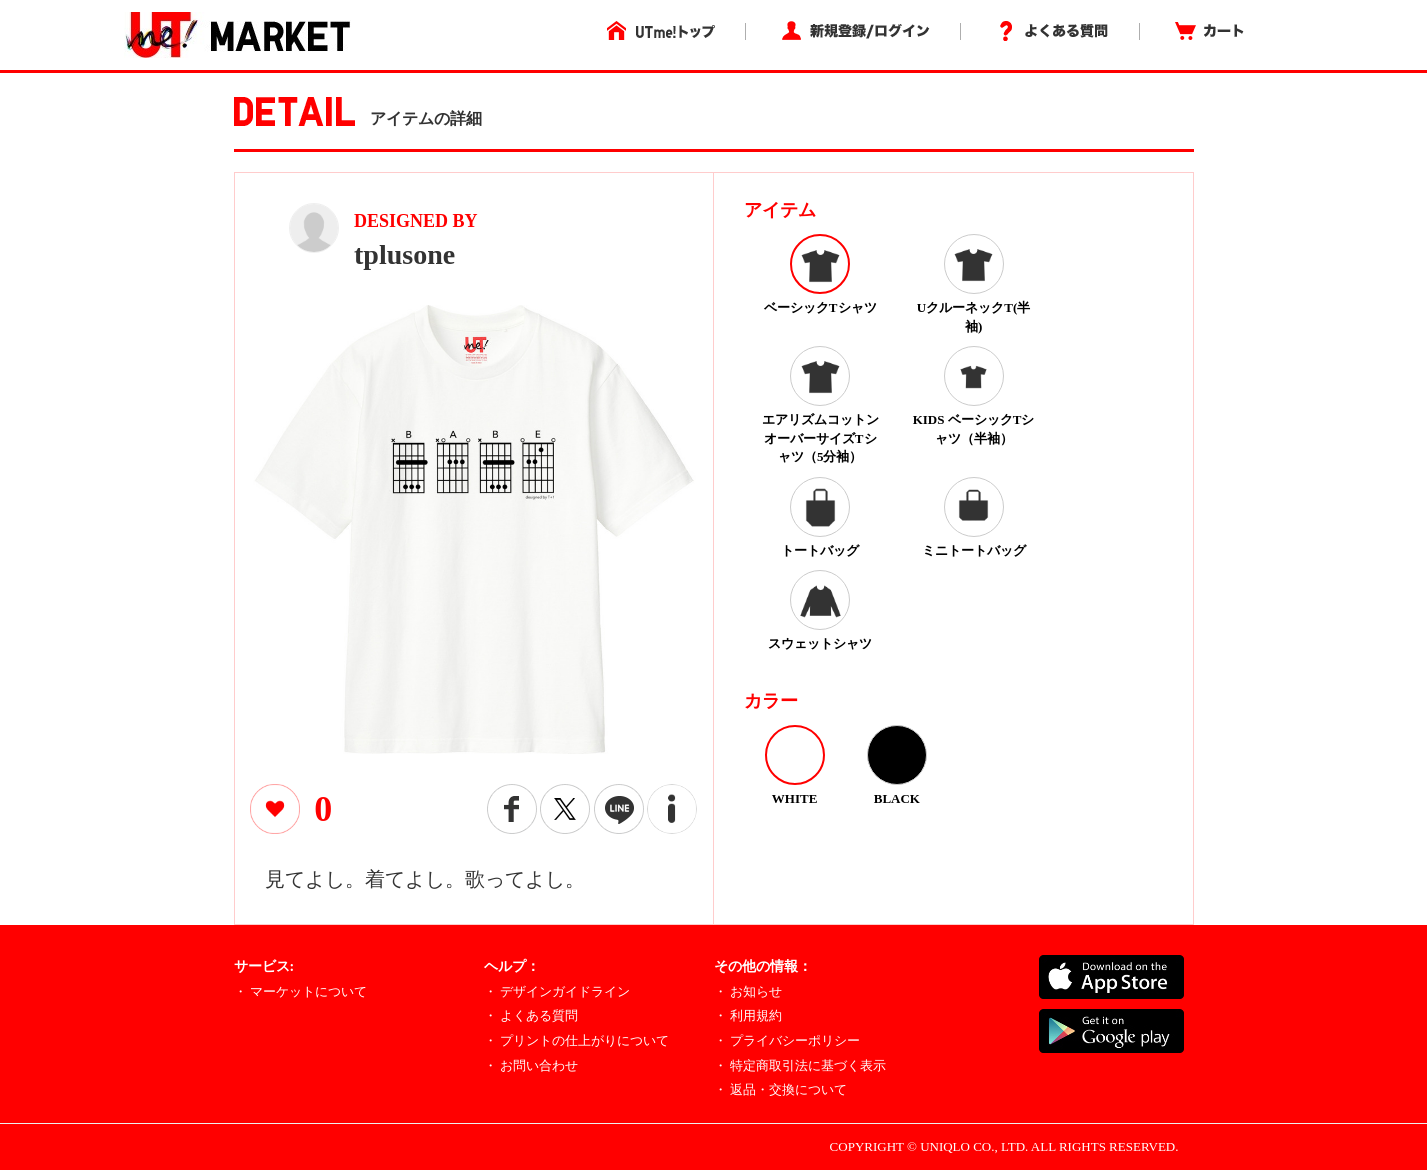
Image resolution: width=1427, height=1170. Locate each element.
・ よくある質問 (531, 1015)
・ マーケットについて (300, 991)
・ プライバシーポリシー (787, 1040)
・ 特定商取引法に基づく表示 (800, 1065)
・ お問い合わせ (531, 1065)
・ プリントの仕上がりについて (576, 1040)
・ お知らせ (748, 991)
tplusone (404, 254)
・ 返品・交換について (780, 1089)
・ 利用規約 (748, 1015)
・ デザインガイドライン (557, 991)
